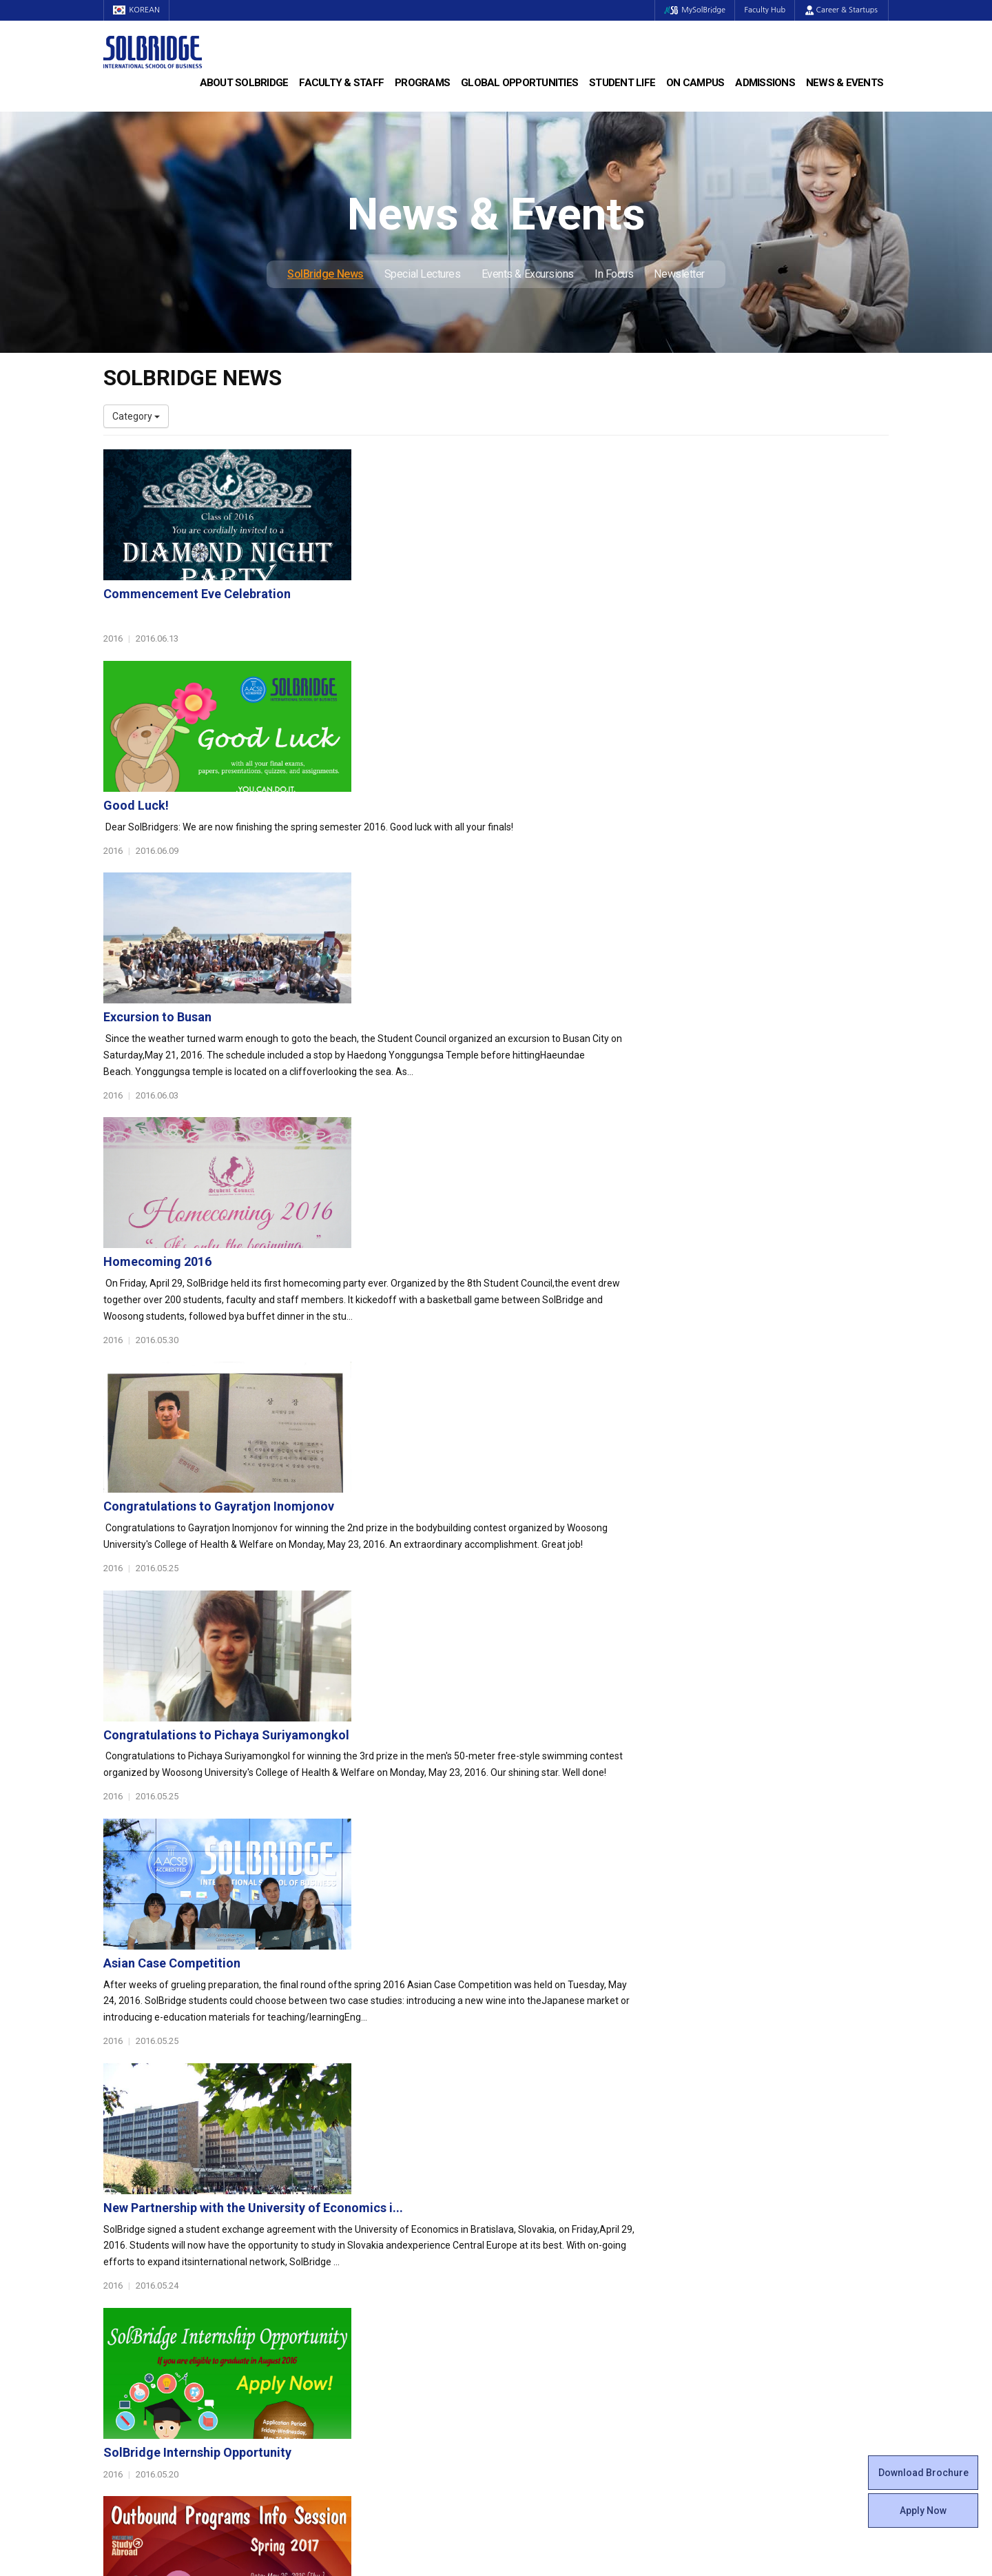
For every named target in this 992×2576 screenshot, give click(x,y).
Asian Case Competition (440, 1331)
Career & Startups (841, 10)
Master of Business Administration (380, 2200)
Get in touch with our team (698, 2111)
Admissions (765, 82)
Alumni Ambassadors (352, 2352)
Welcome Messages (147, 2214)
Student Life (622, 82)
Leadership (127, 2200)
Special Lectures (422, 273)
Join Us (119, 2324)
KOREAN (137, 10)
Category (136, 416)
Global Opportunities (519, 82)
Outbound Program (347, 2310)
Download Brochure (923, 2472)
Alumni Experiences (549, 2241)
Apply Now (923, 2510)
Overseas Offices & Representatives (383, 2338)
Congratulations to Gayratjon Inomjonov (487, 1041)
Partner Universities (348, 2296)
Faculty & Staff (341, 82)
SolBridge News (325, 273)
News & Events (844, 82)
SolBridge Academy (348, 2241)
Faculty (118, 2296)
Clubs (518, 2214)
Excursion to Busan (426, 752)
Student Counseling (549, 2338)
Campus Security (543, 2365)
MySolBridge (691, 10)
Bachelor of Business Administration (384, 2186)
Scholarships (736, 2214)
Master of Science (344, 2214)
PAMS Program (339, 2324)
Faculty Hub (764, 10)
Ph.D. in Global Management (365, 2227)
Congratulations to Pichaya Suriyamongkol (495, 1186)
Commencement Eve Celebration (465, 463)
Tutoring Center (540, 2352)
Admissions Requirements (765, 2186)
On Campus (695, 82)
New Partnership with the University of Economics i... (522, 1476)
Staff (115, 2310)
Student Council (540, 2186)
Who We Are (129, 2186)
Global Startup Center (553, 2200)
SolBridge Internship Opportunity (466, 1620)
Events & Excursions (528, 273)
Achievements (135, 2227)
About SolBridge (244, 82)
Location (122, 2241)
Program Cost (738, 2200)
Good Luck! (404, 607)
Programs (422, 82)
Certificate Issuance (549, 2269)
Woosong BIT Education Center (573, 2255)
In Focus (614, 273)
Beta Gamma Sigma (550, 2227)
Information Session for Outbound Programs (499, 1765)
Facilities (525, 2324)
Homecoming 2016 (426, 897)
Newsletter (679, 273)
